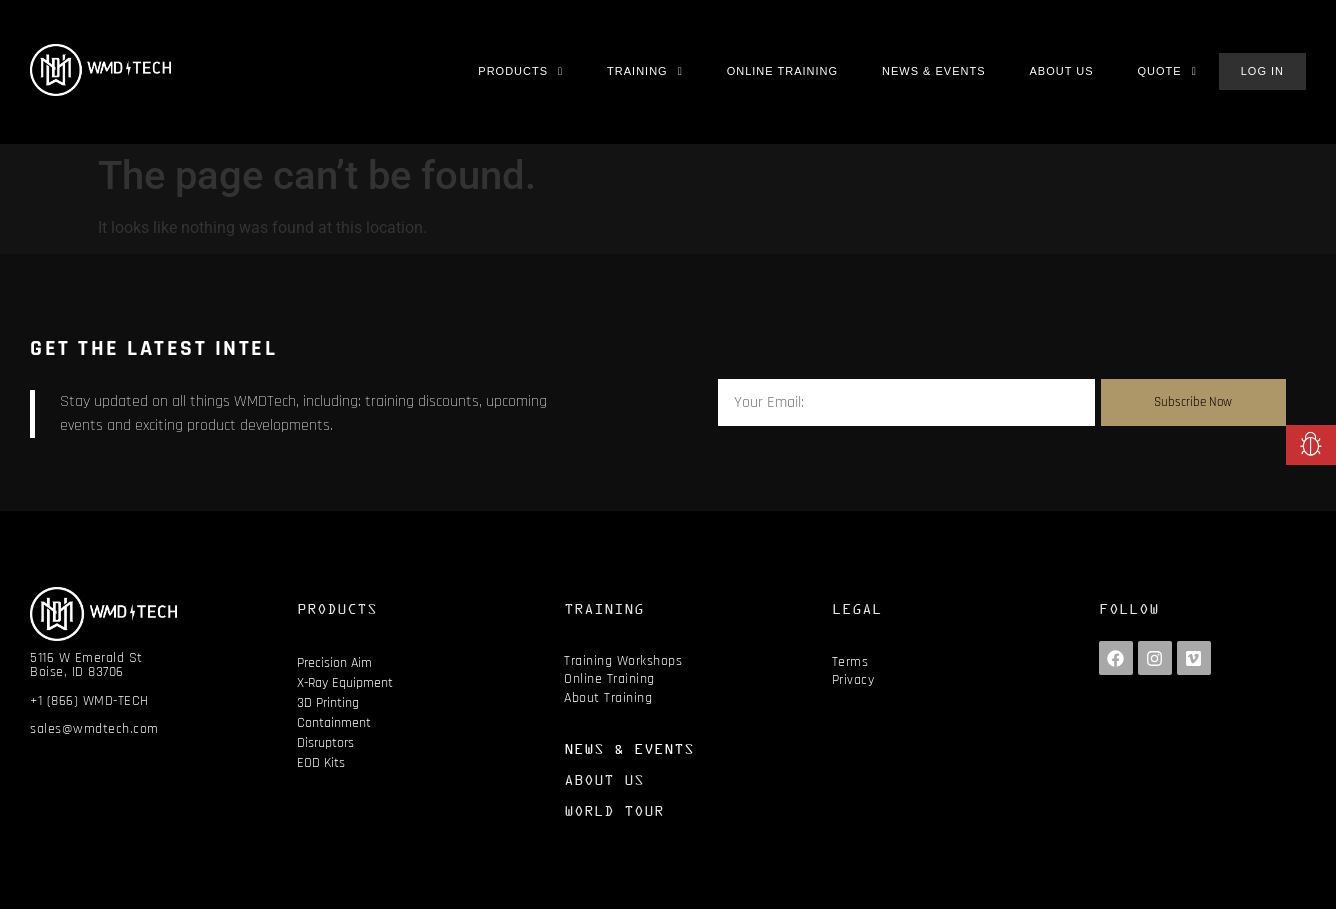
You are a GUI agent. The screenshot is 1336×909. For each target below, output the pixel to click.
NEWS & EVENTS (629, 748)
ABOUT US (604, 779)
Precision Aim (334, 663)
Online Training (609, 679)
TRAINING (604, 608)
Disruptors (325, 743)
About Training (608, 698)
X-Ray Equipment (345, 683)
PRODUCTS (337, 608)
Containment (334, 723)
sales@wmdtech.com (94, 729)
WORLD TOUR (614, 810)
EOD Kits (321, 763)
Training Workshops (623, 661)
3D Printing (328, 703)
